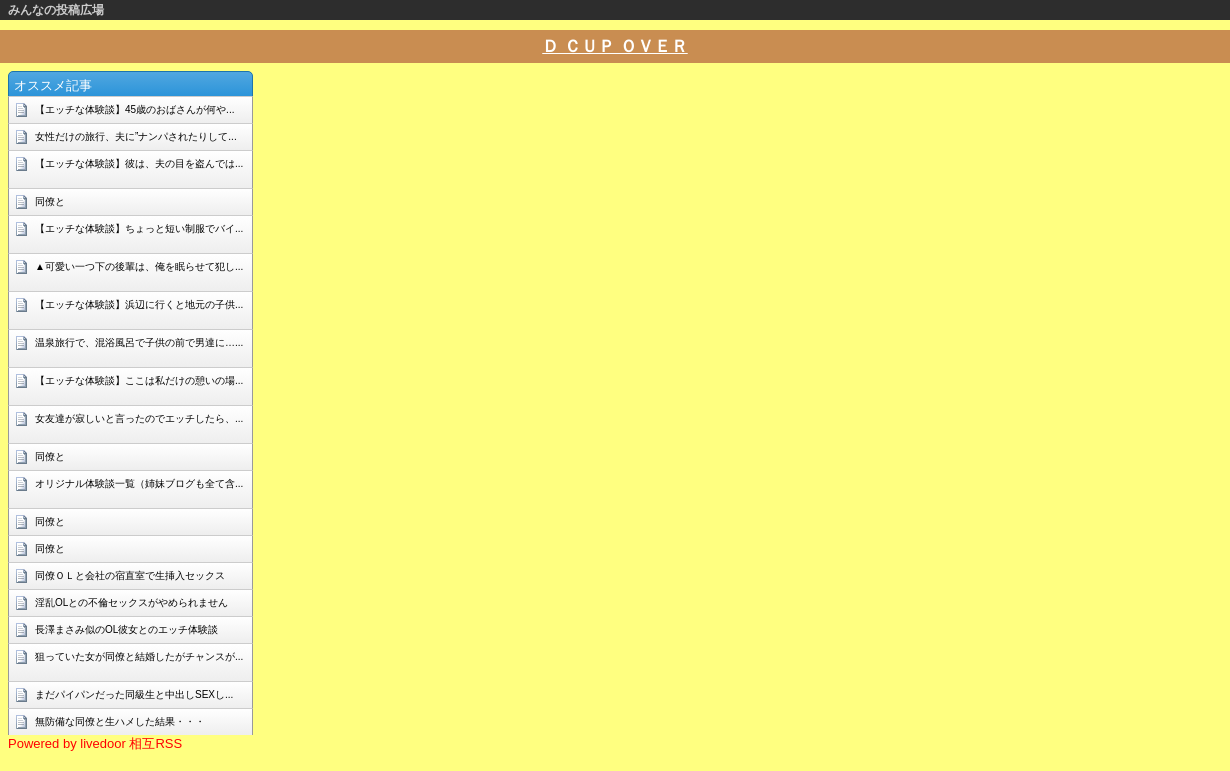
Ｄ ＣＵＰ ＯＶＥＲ (614, 46)
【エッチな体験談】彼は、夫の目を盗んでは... (139, 163)
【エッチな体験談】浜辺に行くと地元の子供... (139, 304)
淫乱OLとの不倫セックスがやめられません (131, 602)
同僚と (50, 201)
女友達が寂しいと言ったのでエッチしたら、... (139, 418)
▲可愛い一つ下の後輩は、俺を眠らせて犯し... (139, 266)
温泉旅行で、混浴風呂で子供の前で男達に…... (139, 342)
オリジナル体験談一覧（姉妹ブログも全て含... (139, 483)
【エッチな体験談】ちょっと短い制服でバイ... (139, 228)
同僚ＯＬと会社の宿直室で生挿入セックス (130, 575)
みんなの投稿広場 (56, 10)
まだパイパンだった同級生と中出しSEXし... (134, 694)
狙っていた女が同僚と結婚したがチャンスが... (139, 656)
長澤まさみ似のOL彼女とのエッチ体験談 (126, 629)
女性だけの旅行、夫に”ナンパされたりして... (136, 136)
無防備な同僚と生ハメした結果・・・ (120, 721)
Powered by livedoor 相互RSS (95, 743)
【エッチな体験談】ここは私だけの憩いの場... (139, 380)
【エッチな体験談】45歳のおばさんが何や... (134, 109)
